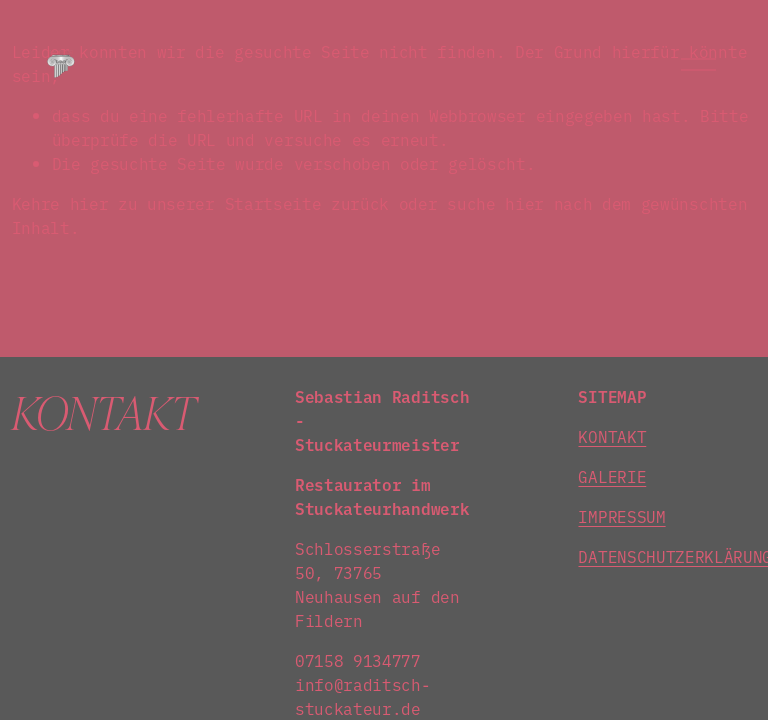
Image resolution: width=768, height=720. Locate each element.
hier (89, 203)
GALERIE (612, 476)
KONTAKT (612, 436)
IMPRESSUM (621, 516)
